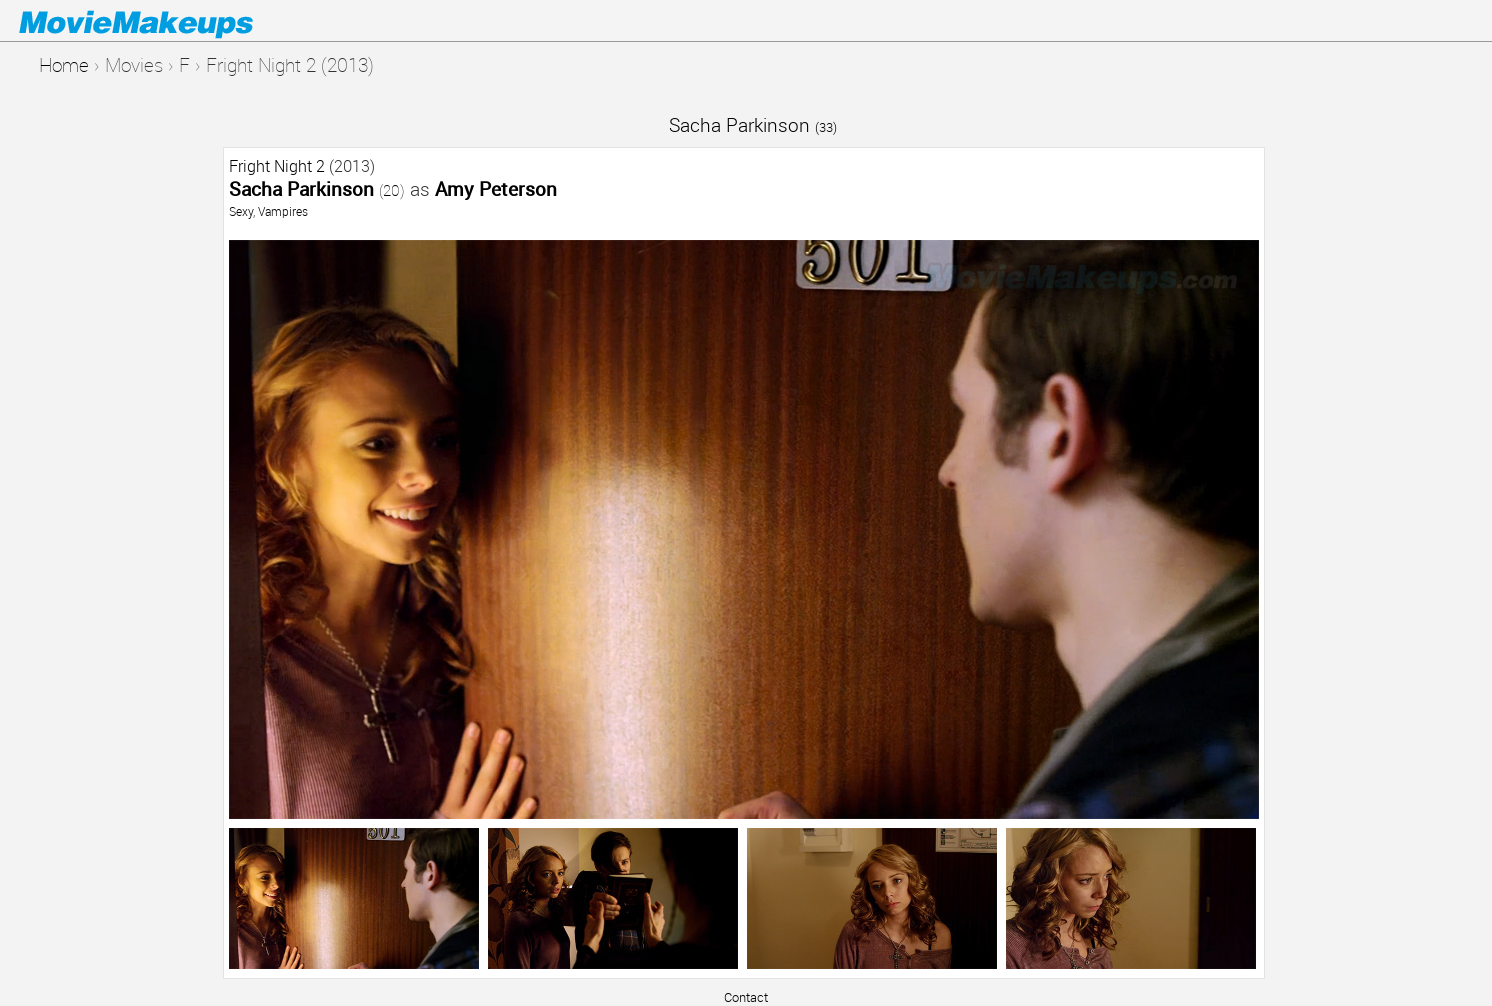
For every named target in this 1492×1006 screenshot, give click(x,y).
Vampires (283, 211)
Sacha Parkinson (753, 124)
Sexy (241, 211)
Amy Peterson (496, 188)
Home (64, 64)
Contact (746, 997)
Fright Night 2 (277, 166)
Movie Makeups (165, 21)
